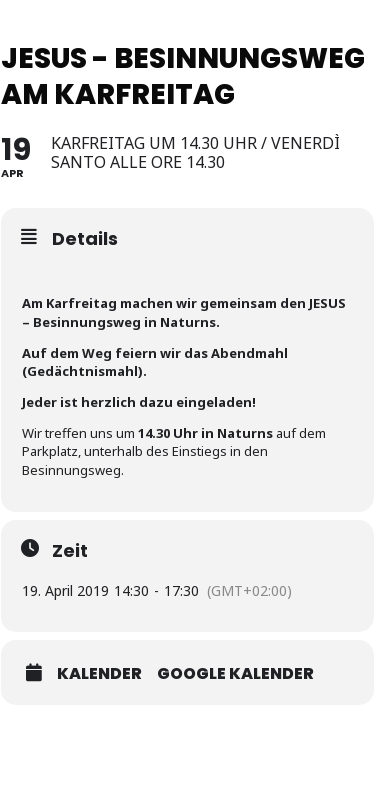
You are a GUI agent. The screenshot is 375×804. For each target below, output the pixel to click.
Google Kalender (235, 674)
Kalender (99, 674)
